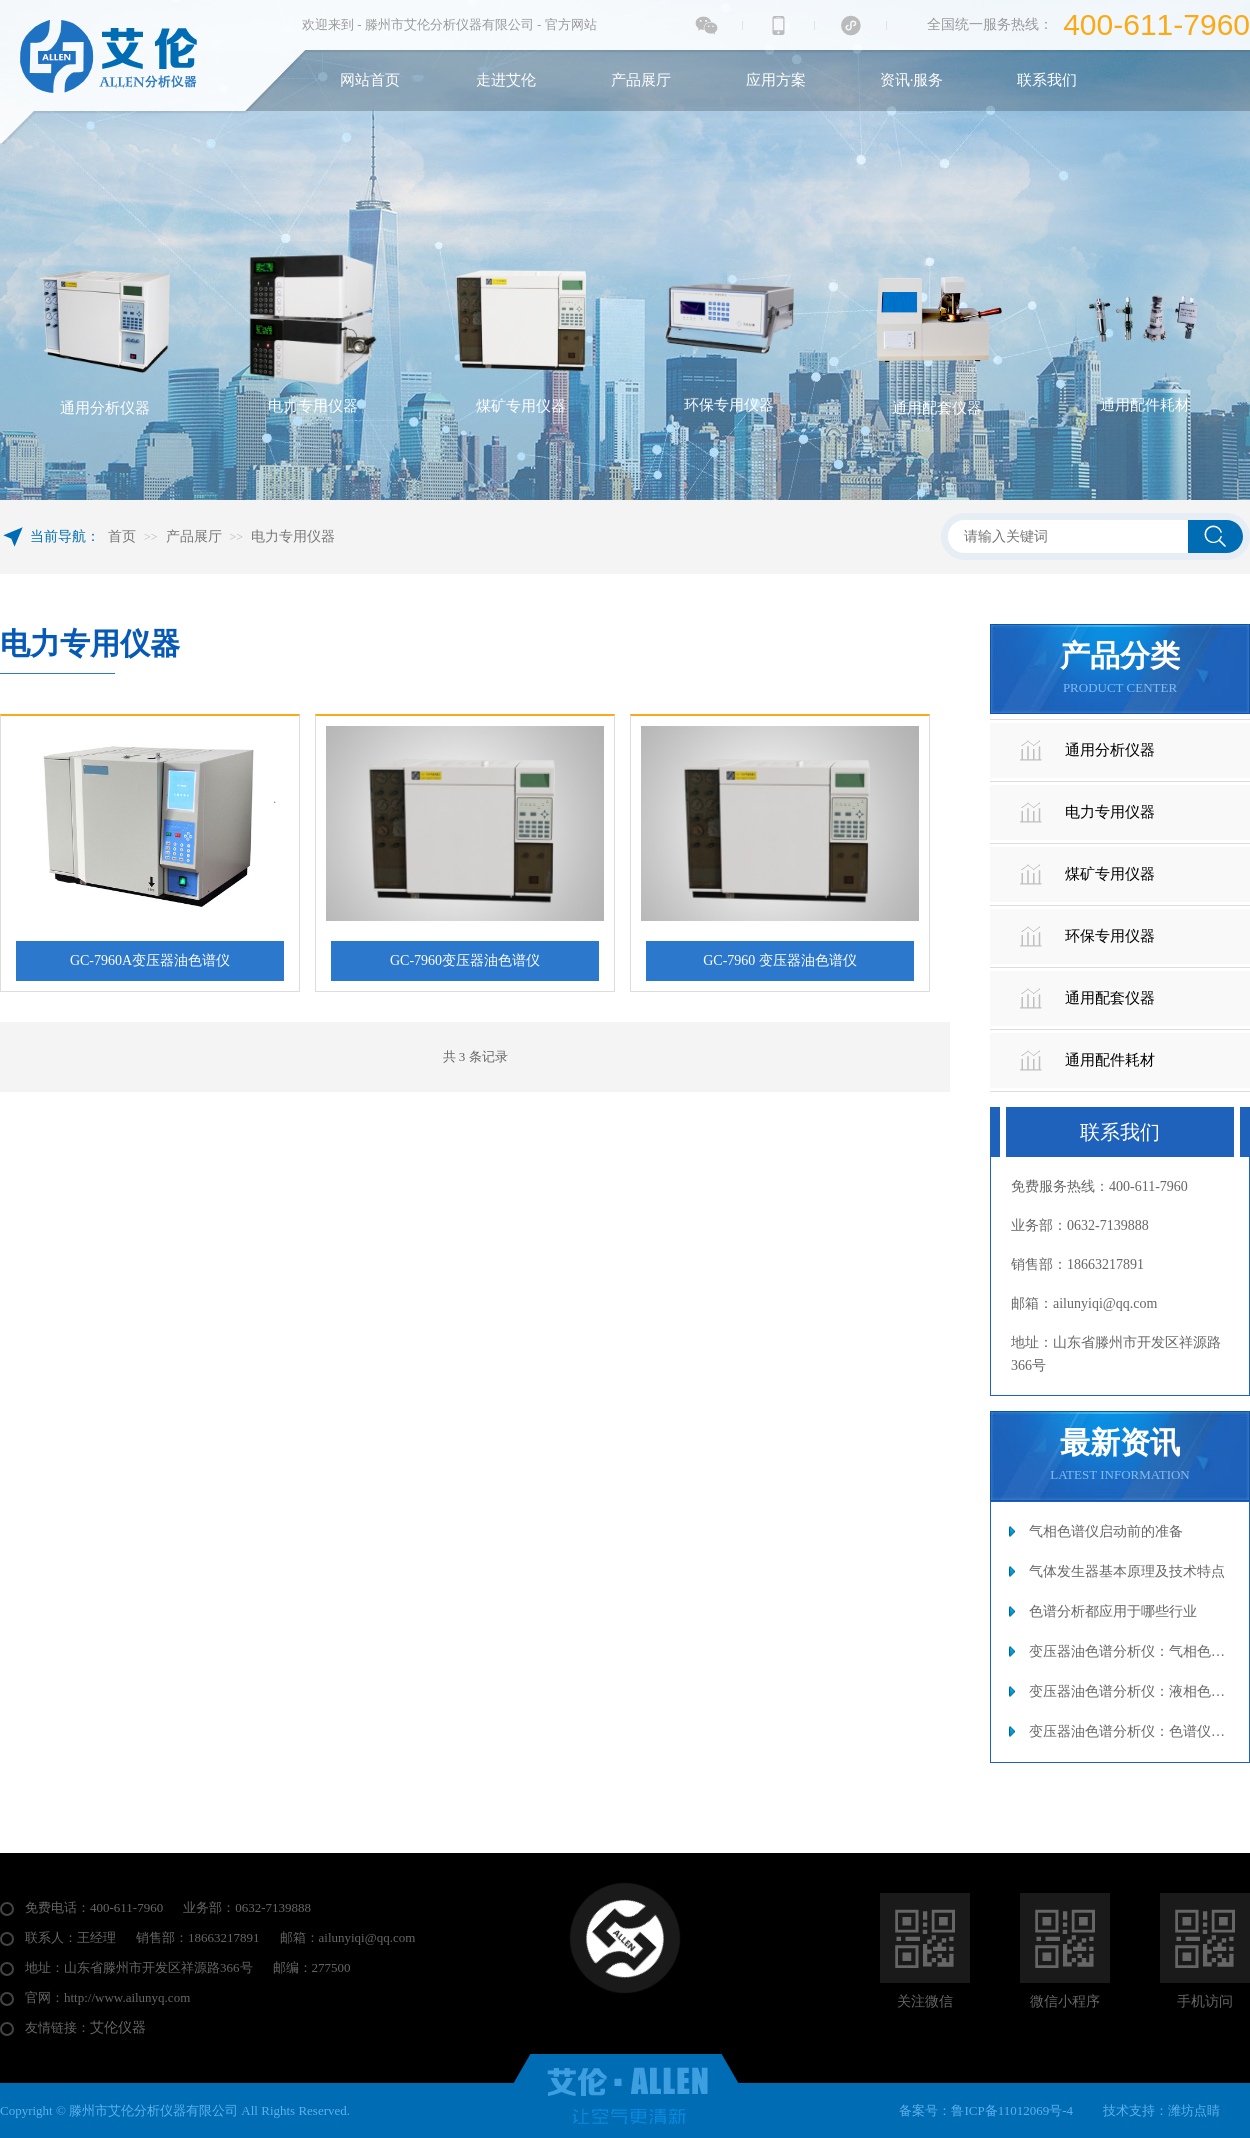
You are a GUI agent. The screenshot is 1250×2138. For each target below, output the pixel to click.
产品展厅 (194, 536)
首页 (122, 536)
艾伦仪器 (118, 2027)
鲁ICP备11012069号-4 (1012, 2110)
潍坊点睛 (1194, 2110)
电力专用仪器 (293, 536)
